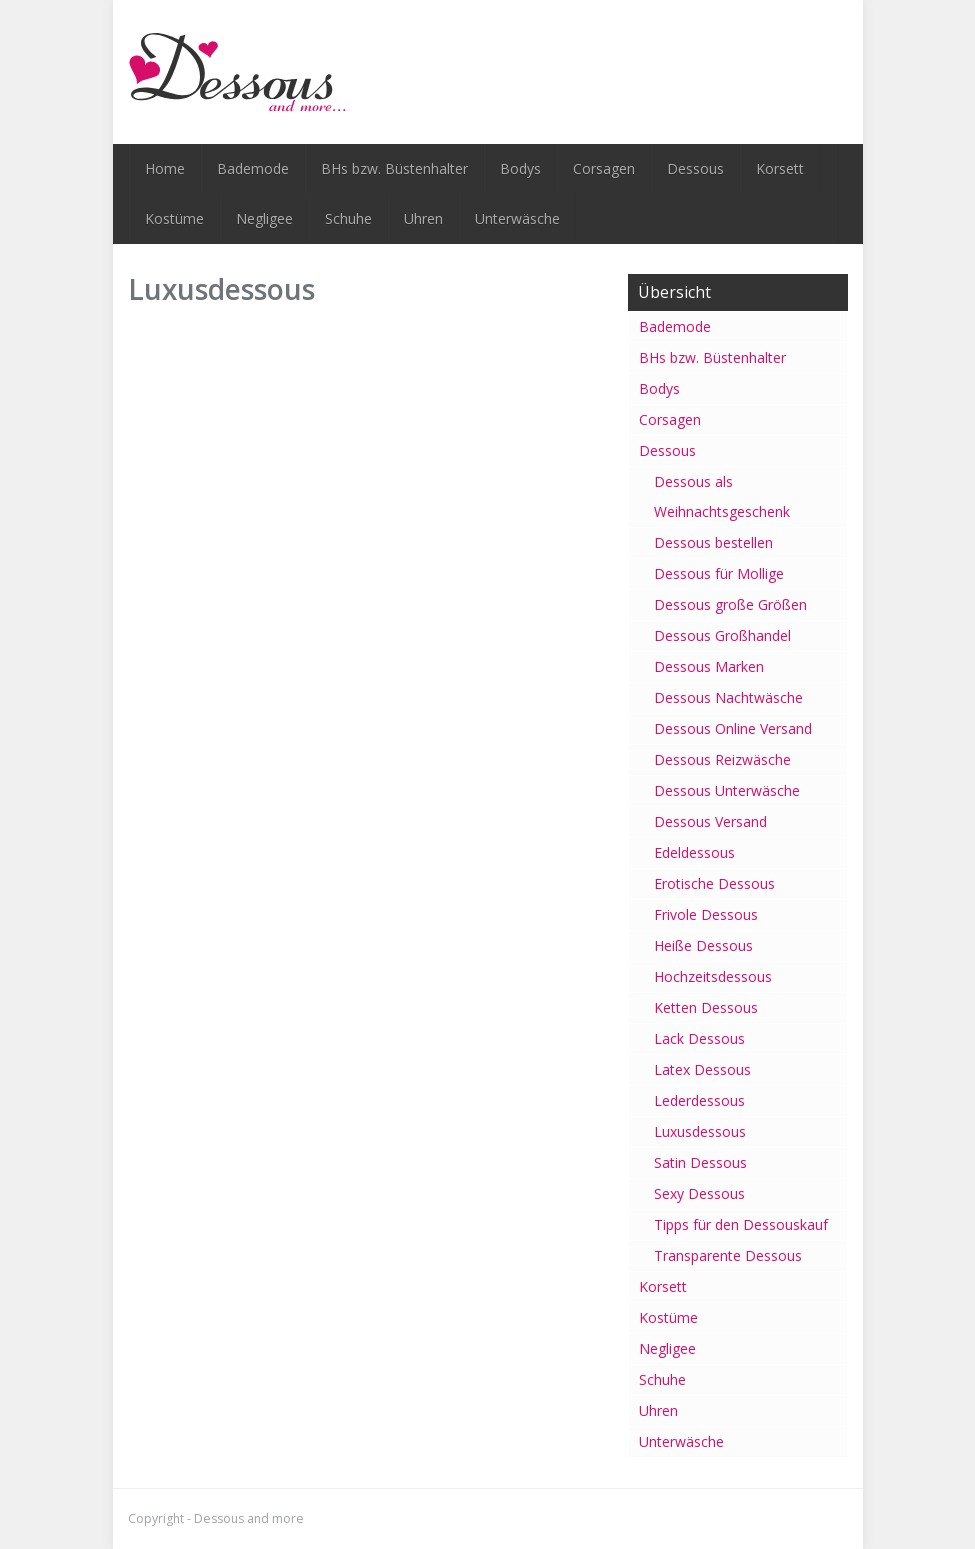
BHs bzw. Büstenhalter (394, 168)
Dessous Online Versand (733, 728)
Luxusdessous (700, 1131)
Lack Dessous (699, 1038)
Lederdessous (699, 1100)
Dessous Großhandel (722, 635)
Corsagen (604, 168)
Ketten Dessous (706, 1007)
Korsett (780, 168)
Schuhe (348, 218)
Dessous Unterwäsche (727, 790)
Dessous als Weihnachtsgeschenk (722, 496)
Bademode (253, 168)
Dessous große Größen (730, 604)
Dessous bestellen (713, 542)
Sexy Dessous (699, 1193)
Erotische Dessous (714, 883)
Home (165, 168)
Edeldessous (694, 852)
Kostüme (174, 218)
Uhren (423, 218)
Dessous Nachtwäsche (728, 697)
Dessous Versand (710, 821)
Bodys (520, 168)
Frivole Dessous (706, 914)
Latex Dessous (702, 1069)
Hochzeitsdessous (713, 976)
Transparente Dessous (728, 1255)
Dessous (695, 168)
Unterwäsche (517, 218)
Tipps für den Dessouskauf (741, 1224)
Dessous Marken (709, 666)
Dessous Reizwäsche (722, 759)
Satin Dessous (700, 1162)
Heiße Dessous (703, 945)
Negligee (264, 218)
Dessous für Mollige (719, 573)
